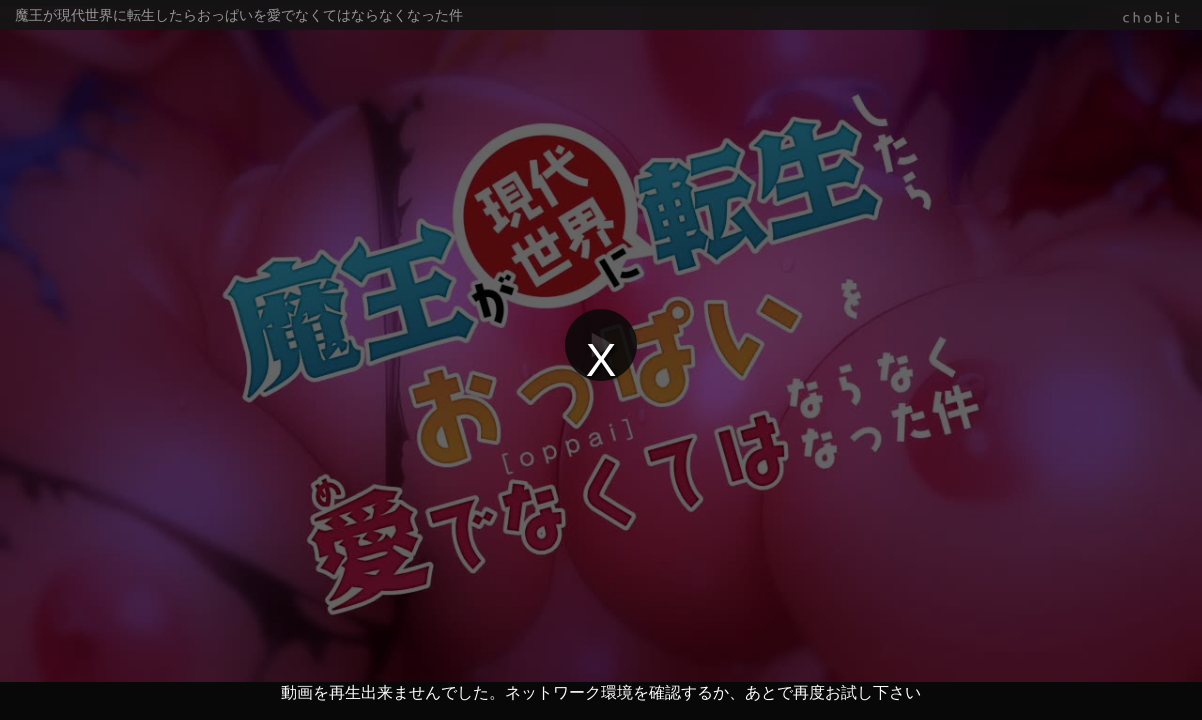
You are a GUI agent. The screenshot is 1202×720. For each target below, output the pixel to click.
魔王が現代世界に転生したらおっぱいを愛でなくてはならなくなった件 (239, 15)
